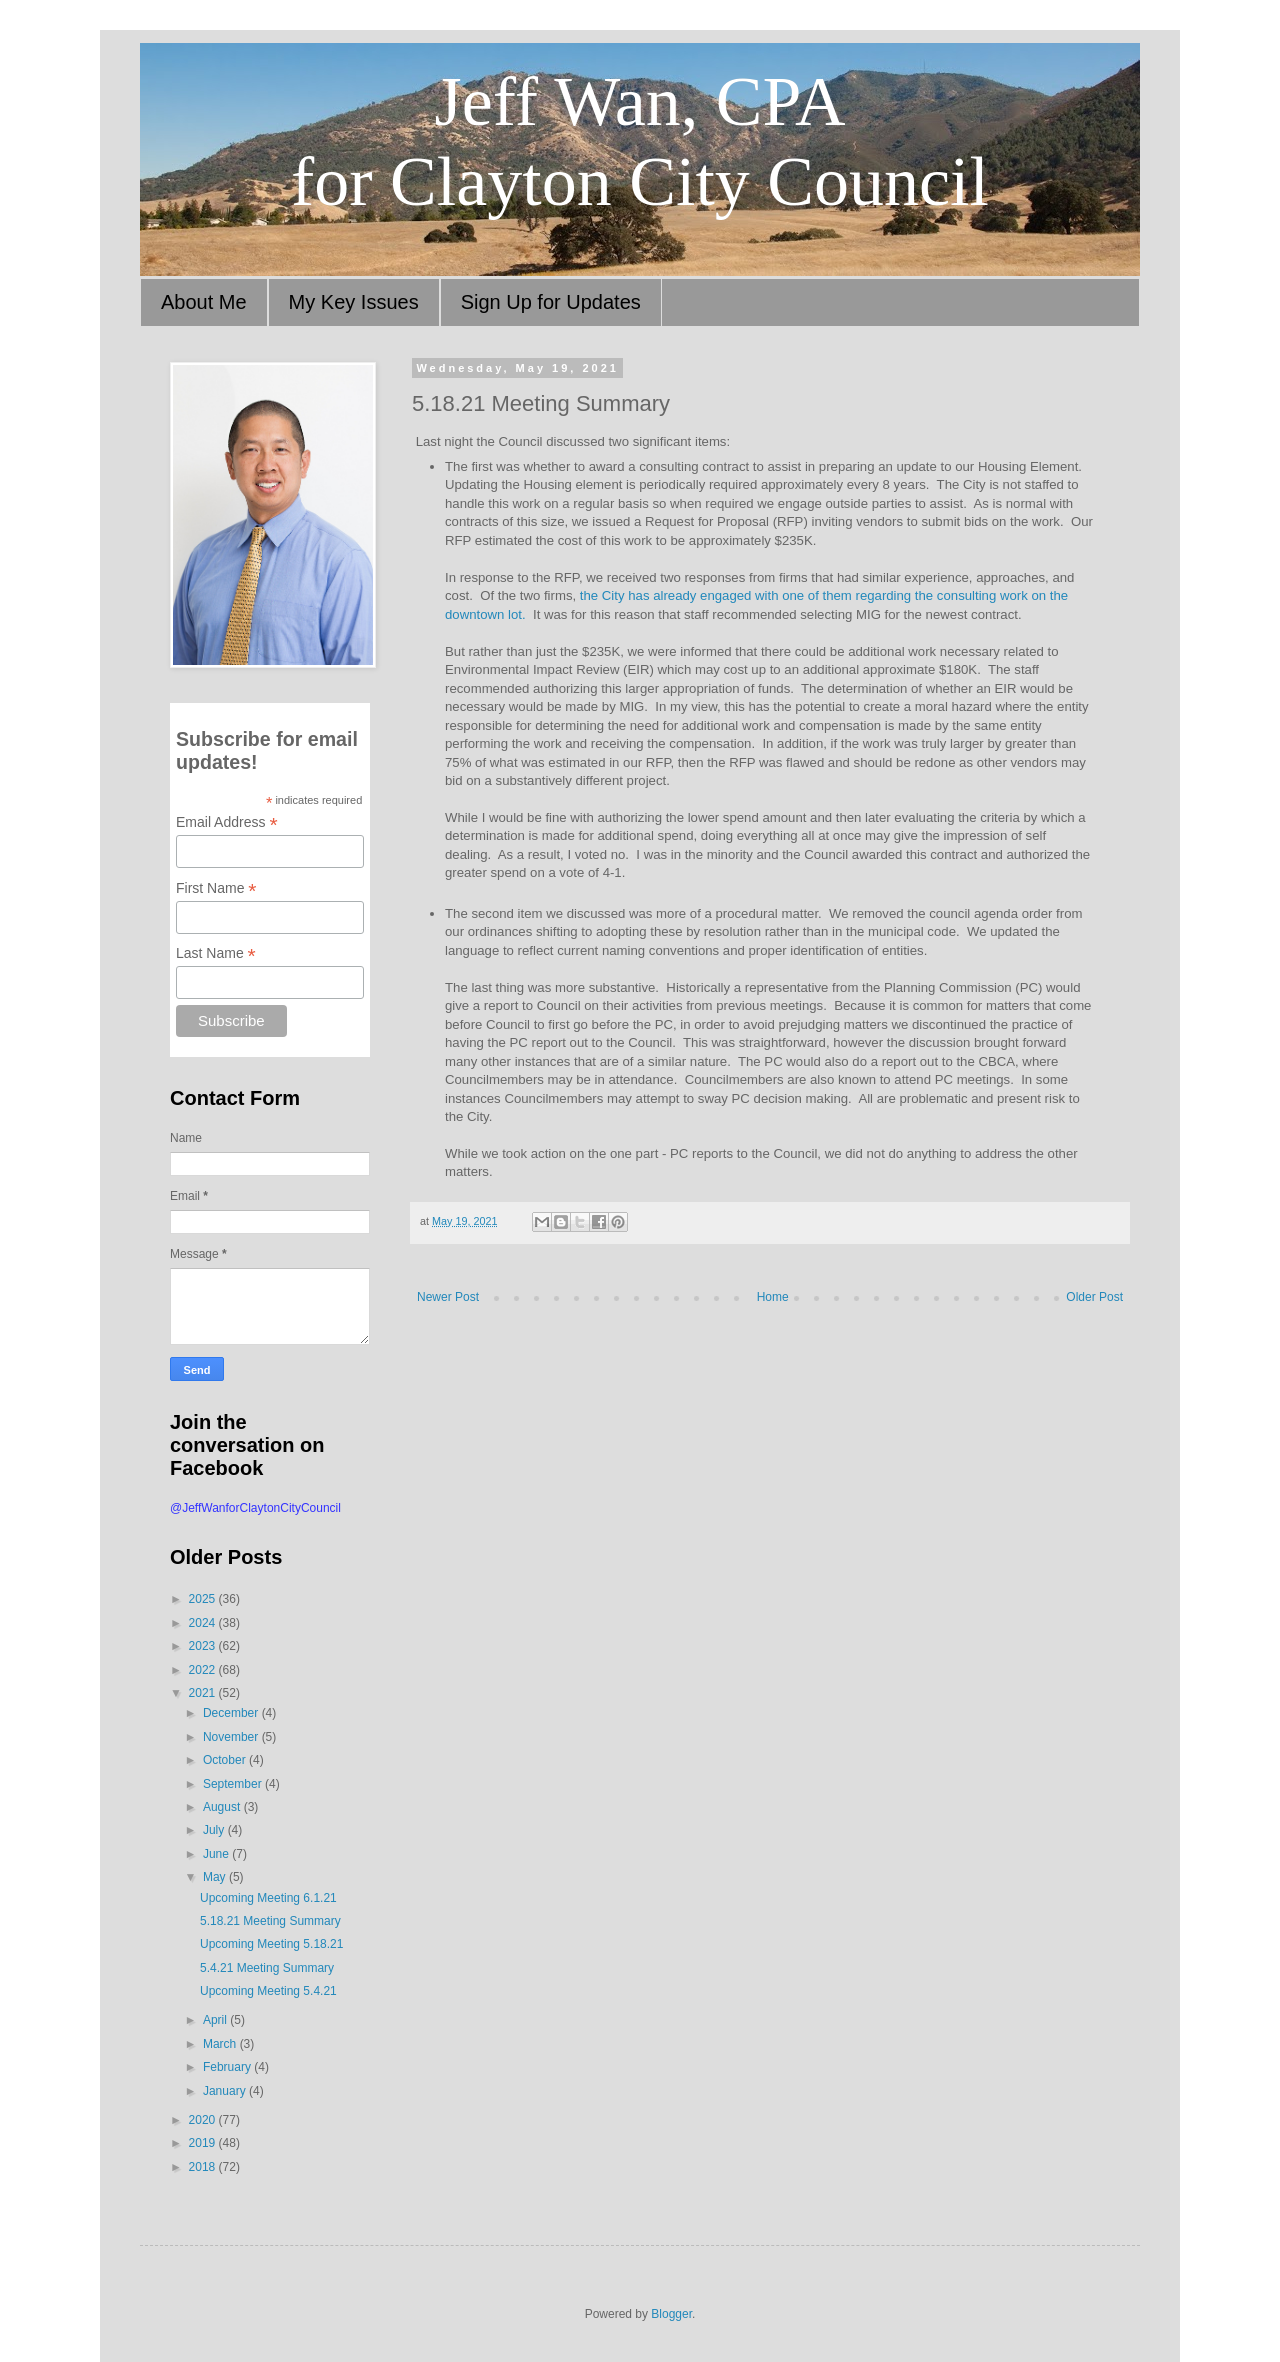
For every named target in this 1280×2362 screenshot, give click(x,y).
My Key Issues (354, 302)
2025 (204, 1599)
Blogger (671, 2314)
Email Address (227, 822)
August (223, 1807)
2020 (204, 2120)
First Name (216, 888)
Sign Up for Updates (551, 302)
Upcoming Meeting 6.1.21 (268, 1898)
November (232, 1737)
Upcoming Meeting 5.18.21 (271, 1944)
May (216, 1877)
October (226, 1760)
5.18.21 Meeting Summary (270, 1921)
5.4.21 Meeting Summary (267, 1968)
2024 (204, 1623)
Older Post (1094, 1297)
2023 (204, 1646)
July (215, 1830)
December (232, 1713)
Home (773, 1297)
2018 (204, 2167)
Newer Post (448, 1297)
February (228, 2067)
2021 (204, 1693)
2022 (204, 1670)
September (234, 1784)
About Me (204, 302)
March (221, 2044)
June (217, 1854)
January (226, 2091)
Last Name (216, 953)
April (216, 2020)
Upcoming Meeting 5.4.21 (268, 1991)
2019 (204, 2143)
